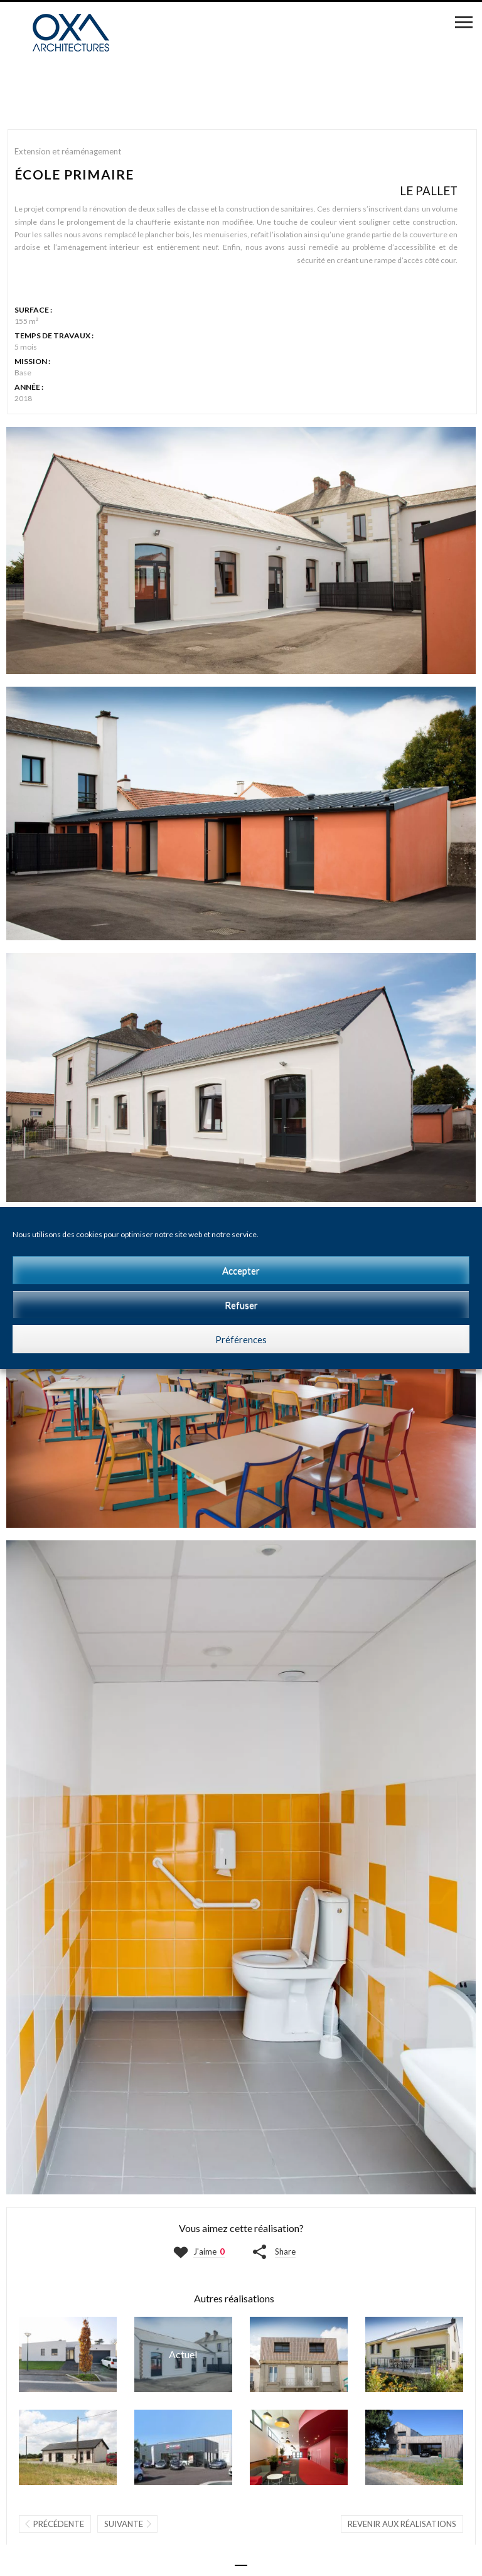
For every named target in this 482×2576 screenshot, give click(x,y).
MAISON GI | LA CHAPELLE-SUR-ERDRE (414, 2354)
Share (285, 2251)
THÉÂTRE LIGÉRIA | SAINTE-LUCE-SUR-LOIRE (299, 2447)
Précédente (58, 2524)
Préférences (241, 1339)
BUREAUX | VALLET (68, 2447)
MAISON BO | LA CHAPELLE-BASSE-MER (414, 2447)
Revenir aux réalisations (402, 2524)
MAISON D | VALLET (299, 2354)
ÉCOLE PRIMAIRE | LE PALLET (183, 2354)
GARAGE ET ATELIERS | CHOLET (183, 2447)
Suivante (123, 2524)
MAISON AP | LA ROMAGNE (68, 2354)
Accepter (241, 1270)
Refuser (241, 1305)
